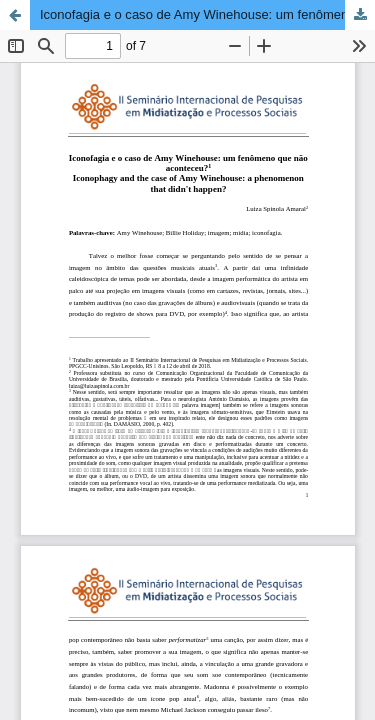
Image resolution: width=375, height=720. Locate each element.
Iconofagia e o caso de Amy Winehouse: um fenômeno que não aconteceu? (207, 14)
